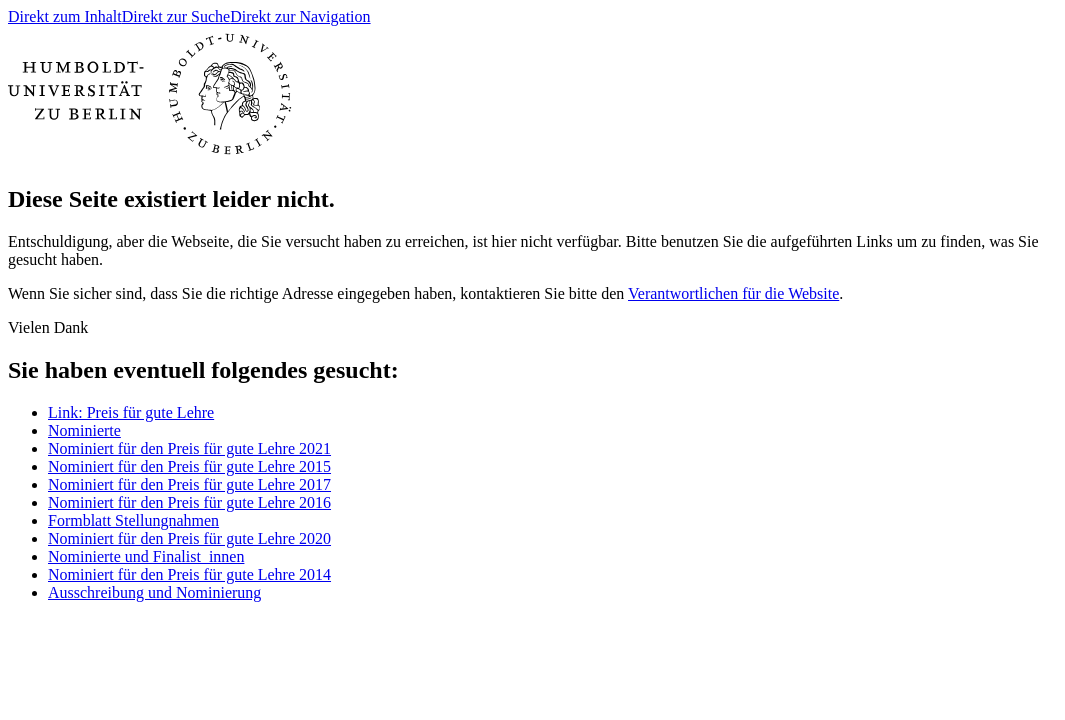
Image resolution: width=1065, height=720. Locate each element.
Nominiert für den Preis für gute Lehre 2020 (189, 538)
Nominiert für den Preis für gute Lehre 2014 (189, 574)
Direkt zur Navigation (300, 16)
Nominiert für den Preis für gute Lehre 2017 (189, 484)
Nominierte (84, 430)
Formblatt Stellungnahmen (133, 520)
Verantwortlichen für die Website (733, 293)
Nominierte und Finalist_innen (146, 556)
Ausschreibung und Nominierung (154, 592)
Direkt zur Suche (176, 16)
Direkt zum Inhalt (65, 16)
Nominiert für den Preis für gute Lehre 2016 (189, 502)
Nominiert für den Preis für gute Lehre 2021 (189, 448)
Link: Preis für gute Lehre (131, 412)
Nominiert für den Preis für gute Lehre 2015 (189, 466)
